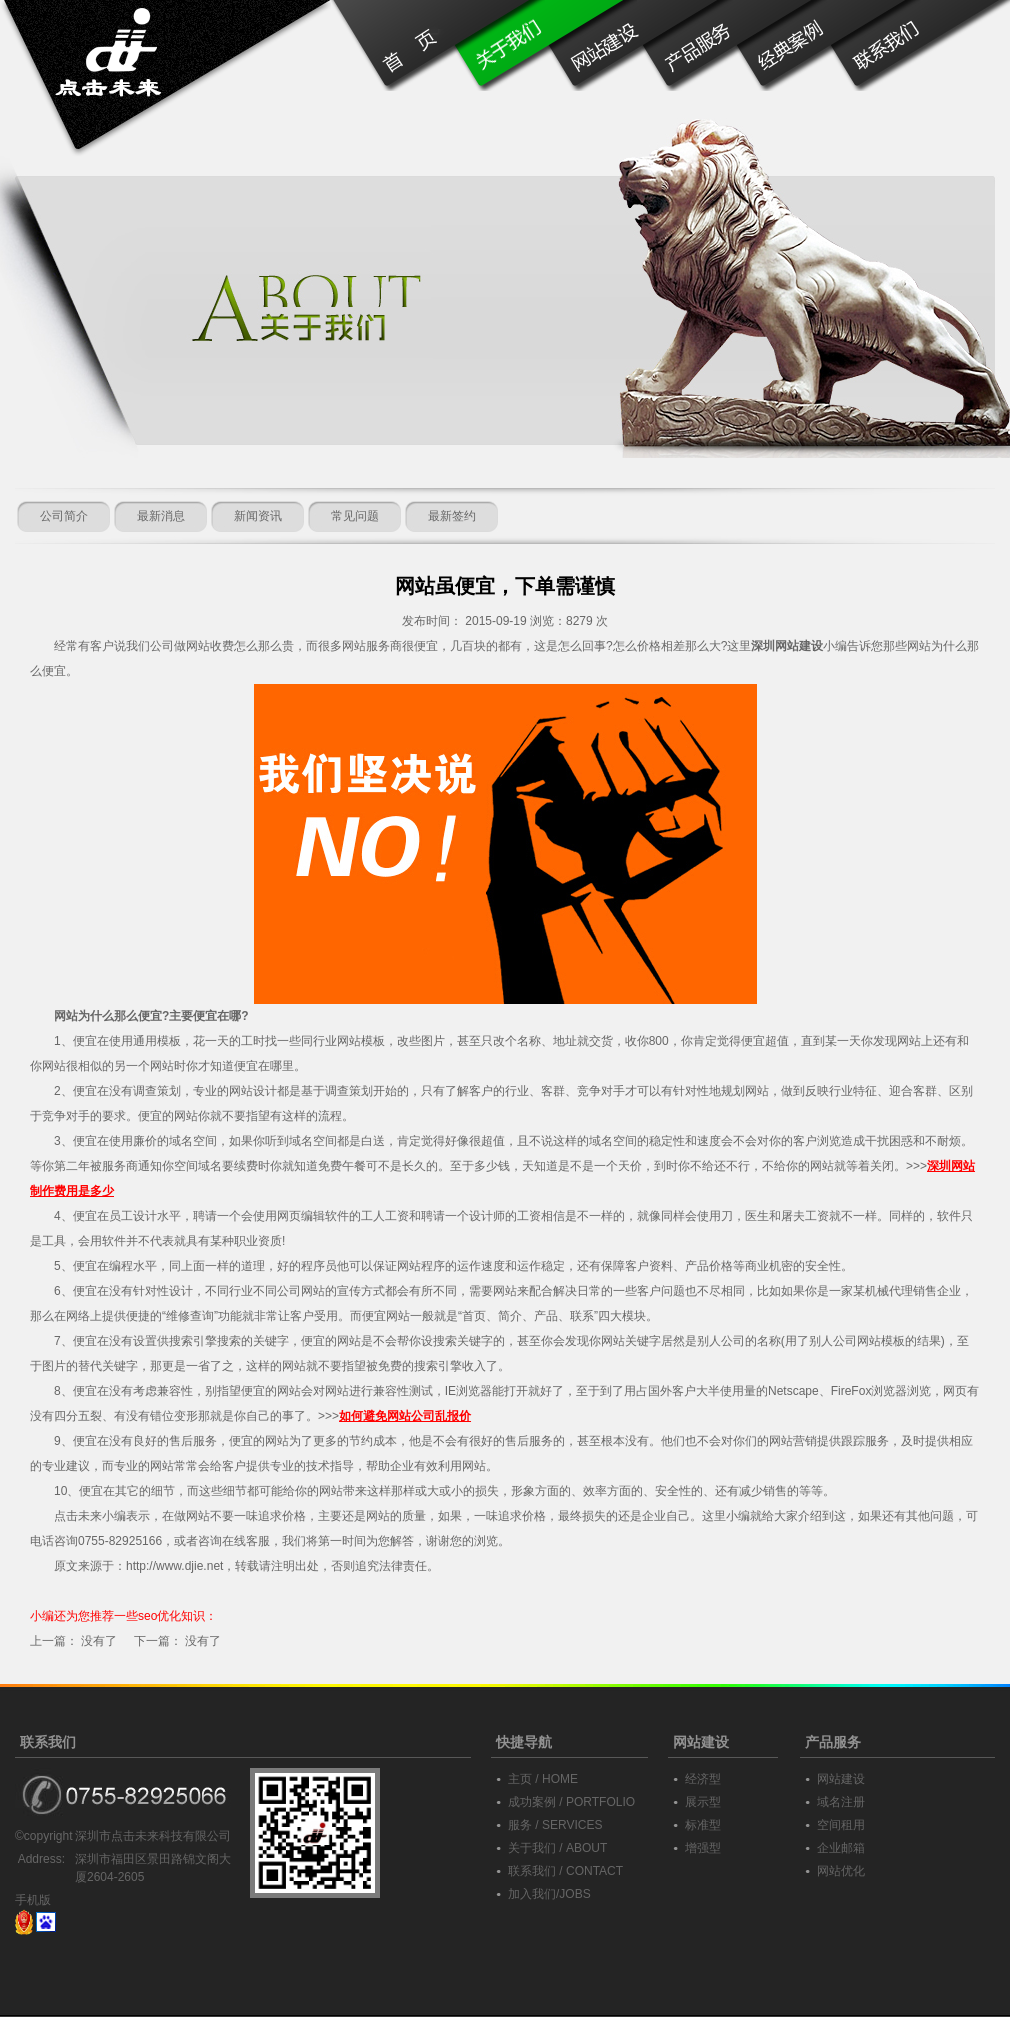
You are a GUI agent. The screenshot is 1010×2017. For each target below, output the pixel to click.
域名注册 (841, 1802)
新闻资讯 (258, 516)
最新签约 (452, 516)
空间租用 (841, 1825)
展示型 (703, 1802)
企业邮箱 (841, 1848)
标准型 (703, 1825)
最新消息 (161, 516)
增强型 (703, 1848)
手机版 (33, 1900)
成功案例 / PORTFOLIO (571, 1802)
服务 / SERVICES (555, 1825)
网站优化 (841, 1871)
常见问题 (355, 516)
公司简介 (64, 516)
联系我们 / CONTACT (565, 1871)
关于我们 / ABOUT (557, 1848)
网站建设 (841, 1779)
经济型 (703, 1779)
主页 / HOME (543, 1779)
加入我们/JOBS (549, 1894)
